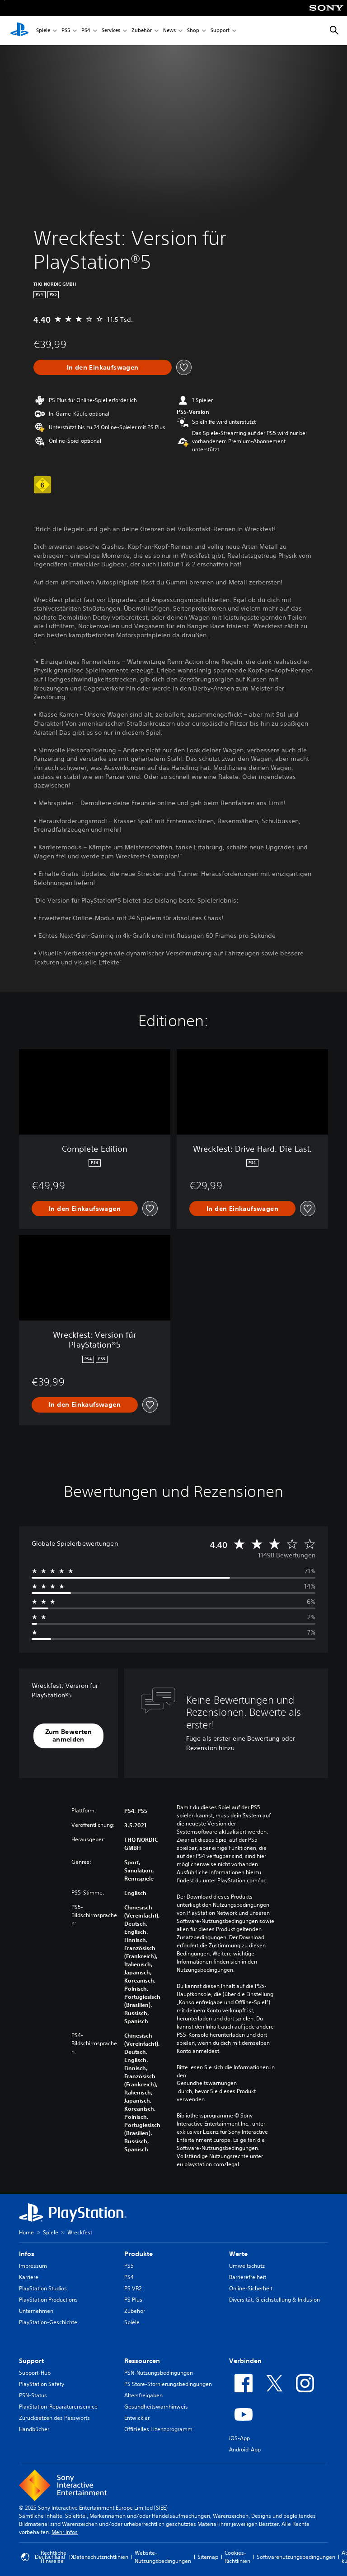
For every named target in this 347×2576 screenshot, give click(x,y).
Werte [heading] (238, 2254)
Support (220, 31)
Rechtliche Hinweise (53, 2557)
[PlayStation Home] (19, 31)
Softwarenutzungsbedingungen (296, 2557)
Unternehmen (36, 2311)
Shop (193, 31)
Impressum (33, 2266)
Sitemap (207, 2557)
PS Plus (133, 2299)
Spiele (43, 31)
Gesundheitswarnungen (207, 2083)
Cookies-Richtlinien (237, 2557)
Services (111, 31)
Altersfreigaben (143, 2395)
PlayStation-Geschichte (48, 2322)
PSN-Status (33, 2395)
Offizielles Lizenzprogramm (158, 2429)
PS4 (85, 31)
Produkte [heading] (138, 2254)
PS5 (65, 31)
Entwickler (137, 2418)
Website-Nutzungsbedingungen (163, 2557)
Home (26, 2232)
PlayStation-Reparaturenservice (58, 2406)
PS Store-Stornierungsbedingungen (168, 2384)
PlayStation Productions (48, 2299)
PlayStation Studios (43, 2288)
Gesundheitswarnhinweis (156, 2406)
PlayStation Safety (41, 2384)
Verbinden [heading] (245, 2361)
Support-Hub (35, 2373)
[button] (68, 1736)
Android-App (245, 2449)
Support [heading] (31, 2361)
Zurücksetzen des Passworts (54, 2418)
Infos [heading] (26, 2254)
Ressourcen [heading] (142, 2361)
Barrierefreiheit (247, 2277)
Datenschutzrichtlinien (100, 2557)
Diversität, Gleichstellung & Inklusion (274, 2299)
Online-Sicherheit (250, 2288)
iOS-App (239, 2438)
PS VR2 (132, 2288)
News (169, 31)
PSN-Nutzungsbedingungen (158, 2373)
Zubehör (141, 31)
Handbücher (34, 2429)
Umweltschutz (247, 2266)
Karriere (28, 2277)
